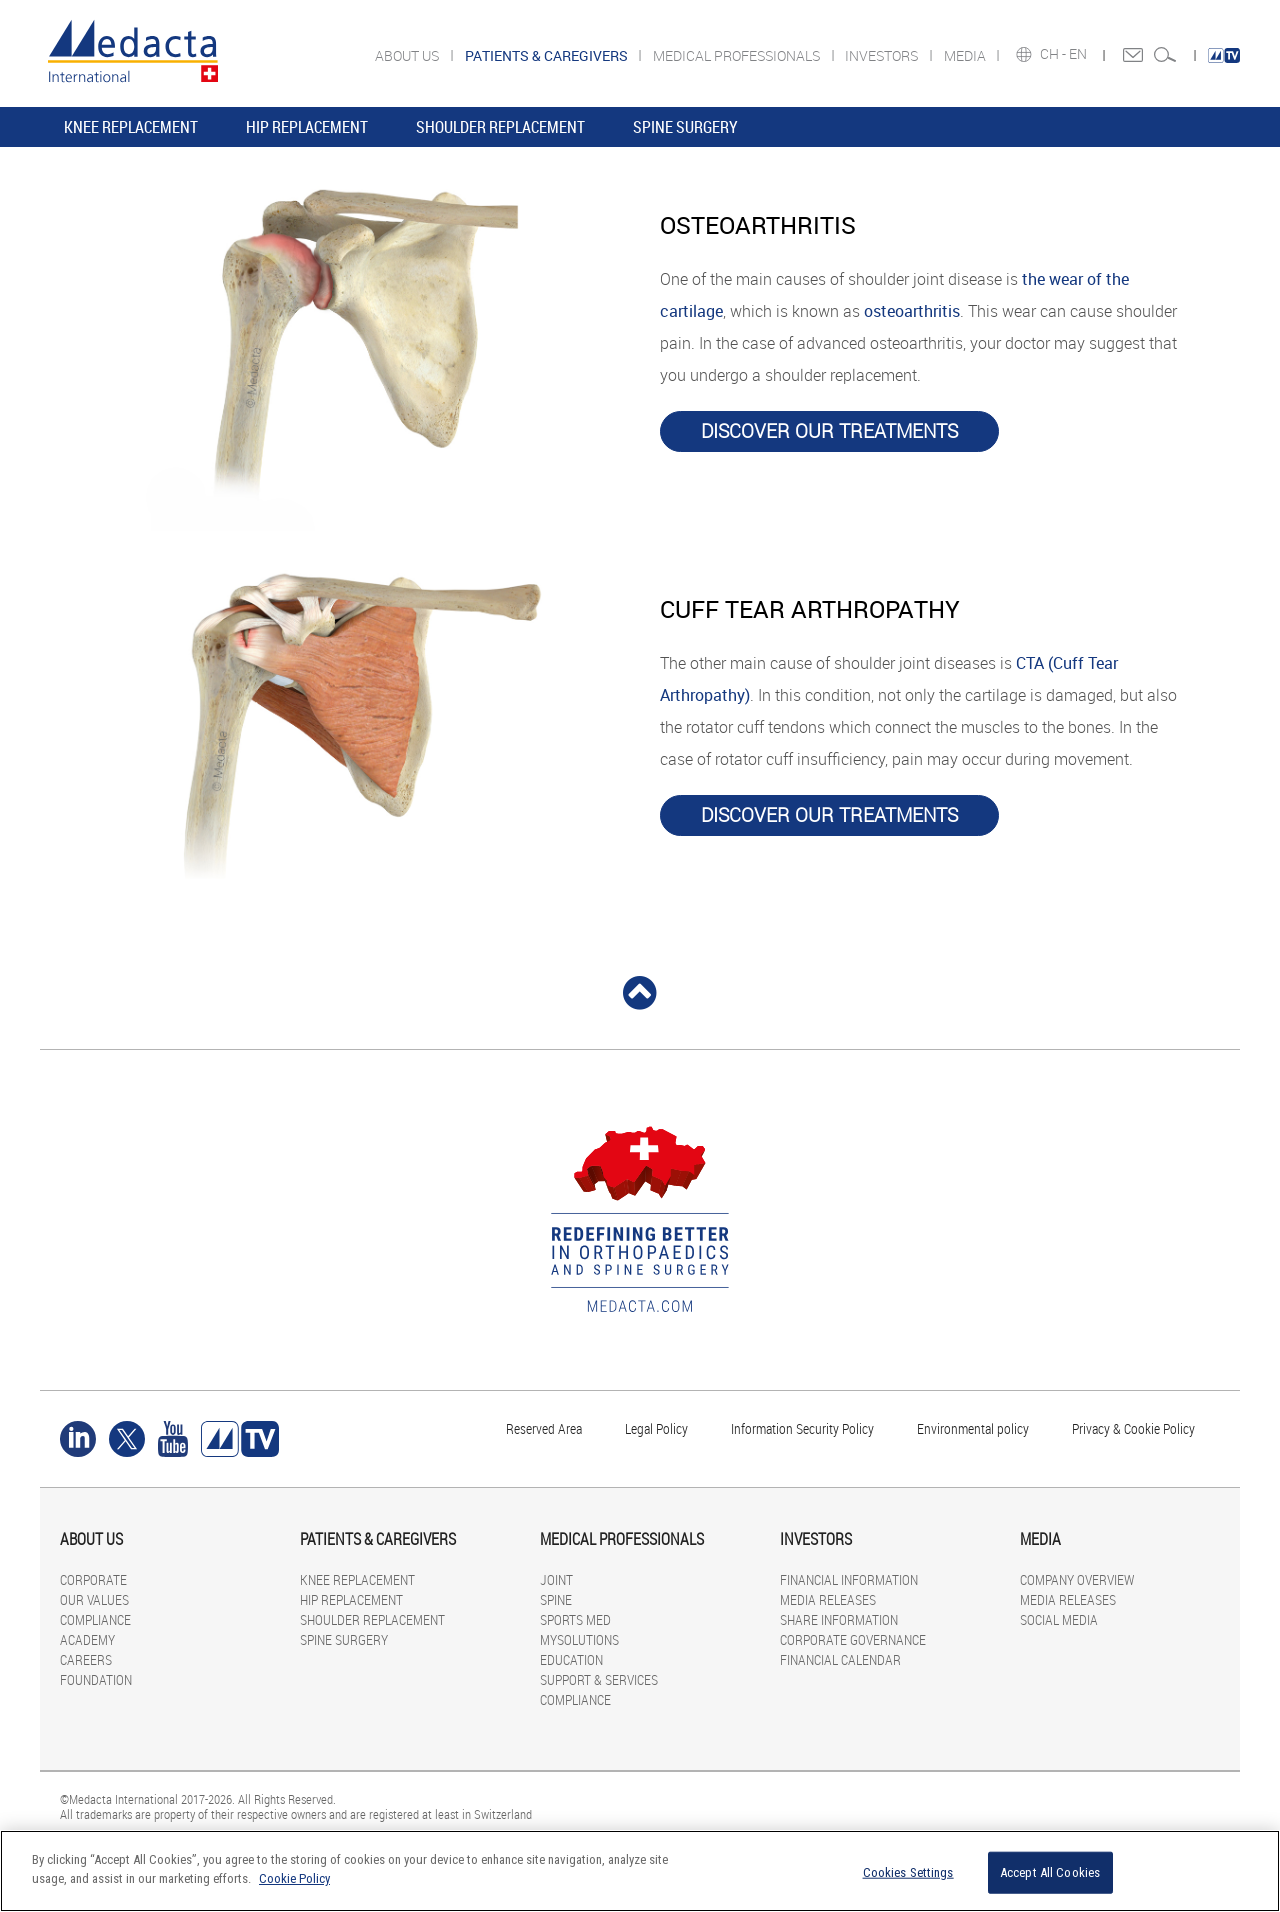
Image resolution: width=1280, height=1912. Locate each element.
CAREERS (86, 1659)
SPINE (556, 1599)
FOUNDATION (96, 1679)
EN (1079, 54)
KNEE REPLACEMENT (131, 127)
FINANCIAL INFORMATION (849, 1579)
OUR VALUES (94, 1599)
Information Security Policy (802, 1428)
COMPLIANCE (95, 1619)
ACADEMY (87, 1639)
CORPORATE (93, 1579)
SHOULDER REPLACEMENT (500, 127)
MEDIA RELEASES (828, 1599)
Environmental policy (973, 1428)
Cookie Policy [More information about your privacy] (294, 1878)
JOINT (556, 1579)
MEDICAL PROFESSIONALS (738, 55)
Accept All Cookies (1050, 1872)
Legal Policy (656, 1428)
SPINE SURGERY (685, 127)
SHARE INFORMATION (839, 1619)
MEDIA (966, 55)
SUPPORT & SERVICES (599, 1679)
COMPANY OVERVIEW (1077, 1579)
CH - (1054, 54)
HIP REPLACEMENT (307, 127)
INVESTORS (883, 55)
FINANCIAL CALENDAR (840, 1659)
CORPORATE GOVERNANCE (853, 1639)
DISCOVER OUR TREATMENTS (829, 431)
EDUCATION (571, 1659)
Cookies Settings (908, 1872)
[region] (640, 1871)
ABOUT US (408, 55)
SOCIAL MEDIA (1059, 1619)
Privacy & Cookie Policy (1133, 1428)
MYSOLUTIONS (579, 1639)
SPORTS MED (575, 1619)
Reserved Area (544, 1428)
